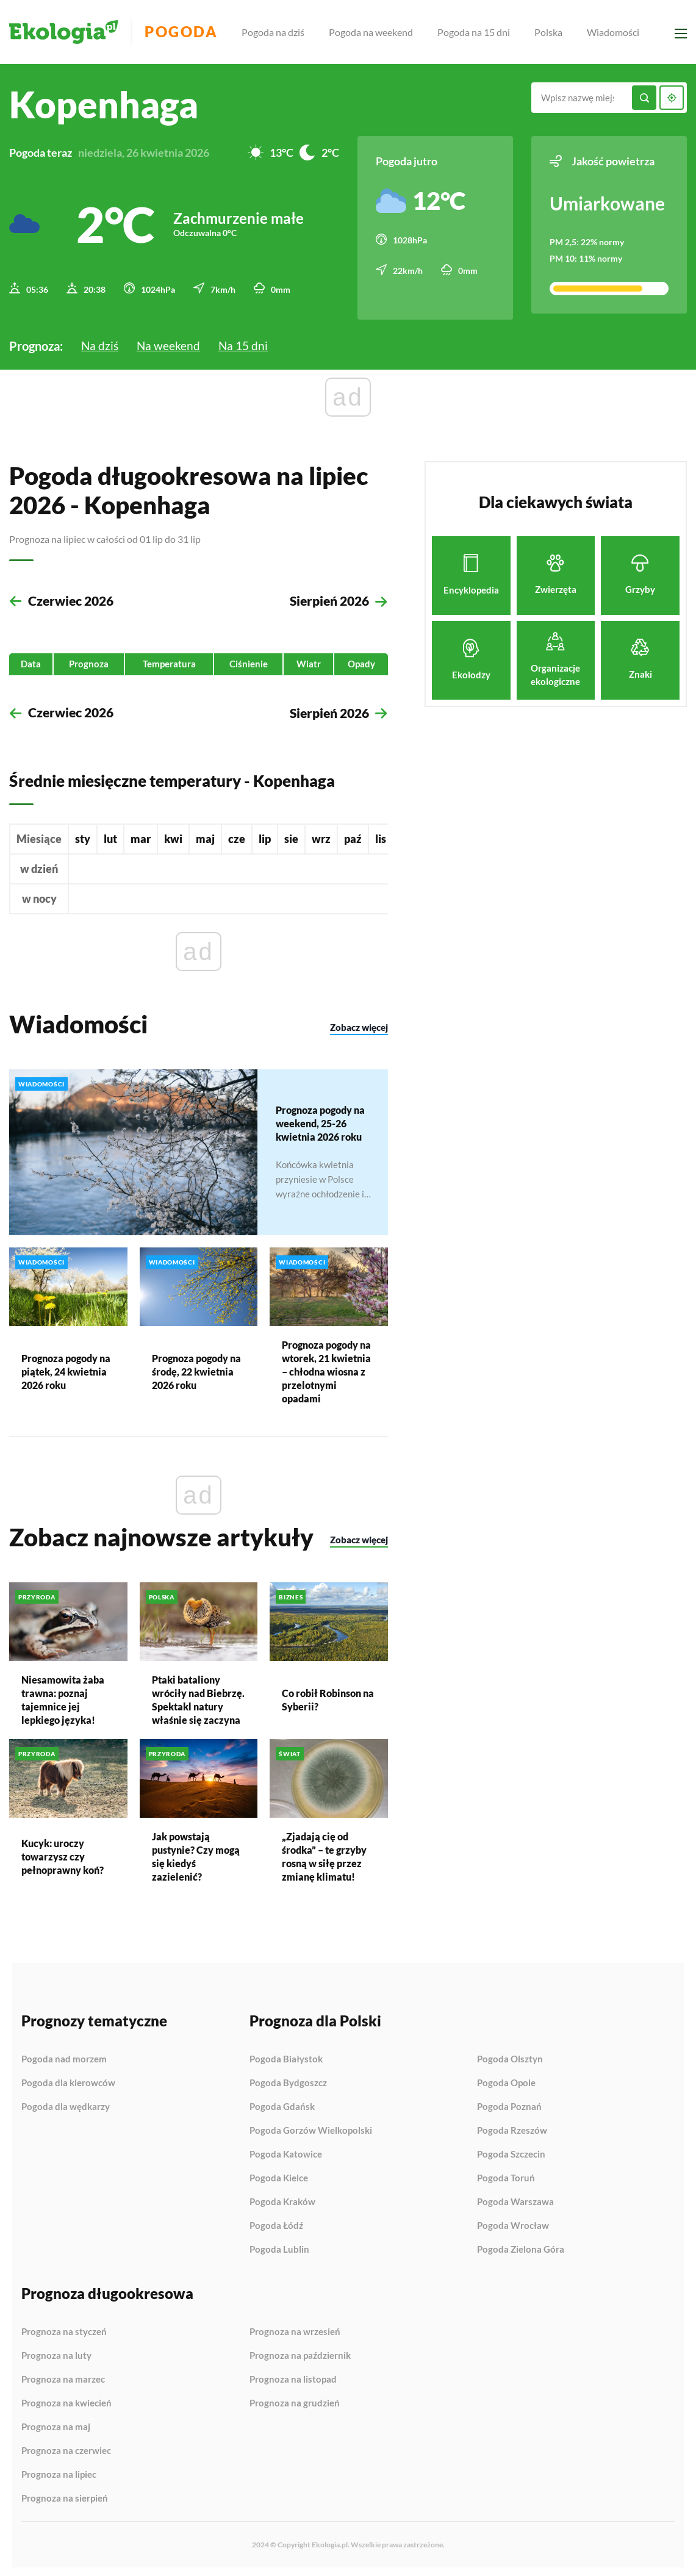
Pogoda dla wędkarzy (65, 2103)
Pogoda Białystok (286, 2056)
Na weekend (170, 339)
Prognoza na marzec (63, 2376)
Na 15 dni (245, 339)
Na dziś (100, 339)
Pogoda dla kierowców (68, 2079)
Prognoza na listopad (293, 2376)
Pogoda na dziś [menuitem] (282, 32)
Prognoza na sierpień (64, 2494)
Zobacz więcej (359, 1025)
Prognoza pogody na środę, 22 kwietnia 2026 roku (196, 1367)
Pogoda (196, 32)
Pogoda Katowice (285, 2151)
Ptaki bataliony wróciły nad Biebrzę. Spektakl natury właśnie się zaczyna (198, 1696)
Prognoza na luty (56, 2352)
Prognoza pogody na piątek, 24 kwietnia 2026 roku (65, 1367)
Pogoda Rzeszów (512, 2127)
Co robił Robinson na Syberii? (328, 1696)
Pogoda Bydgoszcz (288, 2079)
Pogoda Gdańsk (282, 2103)
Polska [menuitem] (558, 32)
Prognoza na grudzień (294, 2399)
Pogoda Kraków (282, 2198)
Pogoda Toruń (506, 2175)
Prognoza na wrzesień (294, 2328)
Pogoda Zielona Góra (520, 2245)
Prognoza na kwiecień (66, 2400)
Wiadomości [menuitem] (622, 32)
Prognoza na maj (55, 2423)
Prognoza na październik (300, 2352)
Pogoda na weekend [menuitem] (380, 32)
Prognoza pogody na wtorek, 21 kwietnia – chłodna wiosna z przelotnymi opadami (326, 1367)
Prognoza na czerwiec (66, 2447)
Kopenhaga (103, 104)
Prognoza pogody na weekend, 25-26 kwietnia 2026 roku (320, 1119)
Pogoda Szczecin (511, 2151)
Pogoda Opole (506, 2079)
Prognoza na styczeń (64, 2328)
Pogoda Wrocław (513, 2222)
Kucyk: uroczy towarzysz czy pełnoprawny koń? (62, 1853)
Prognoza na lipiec (58, 2471)
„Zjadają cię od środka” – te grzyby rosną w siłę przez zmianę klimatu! (324, 1853)
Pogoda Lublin (279, 2245)
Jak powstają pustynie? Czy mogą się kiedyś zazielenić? (196, 1853)
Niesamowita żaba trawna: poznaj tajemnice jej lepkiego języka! (62, 1696)
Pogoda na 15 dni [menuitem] (483, 32)
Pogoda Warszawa (515, 2198)
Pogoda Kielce (278, 2175)
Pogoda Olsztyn (510, 2056)
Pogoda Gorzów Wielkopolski (310, 2127)
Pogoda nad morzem (64, 2056)
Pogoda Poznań (509, 2103)
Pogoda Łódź (276, 2222)
